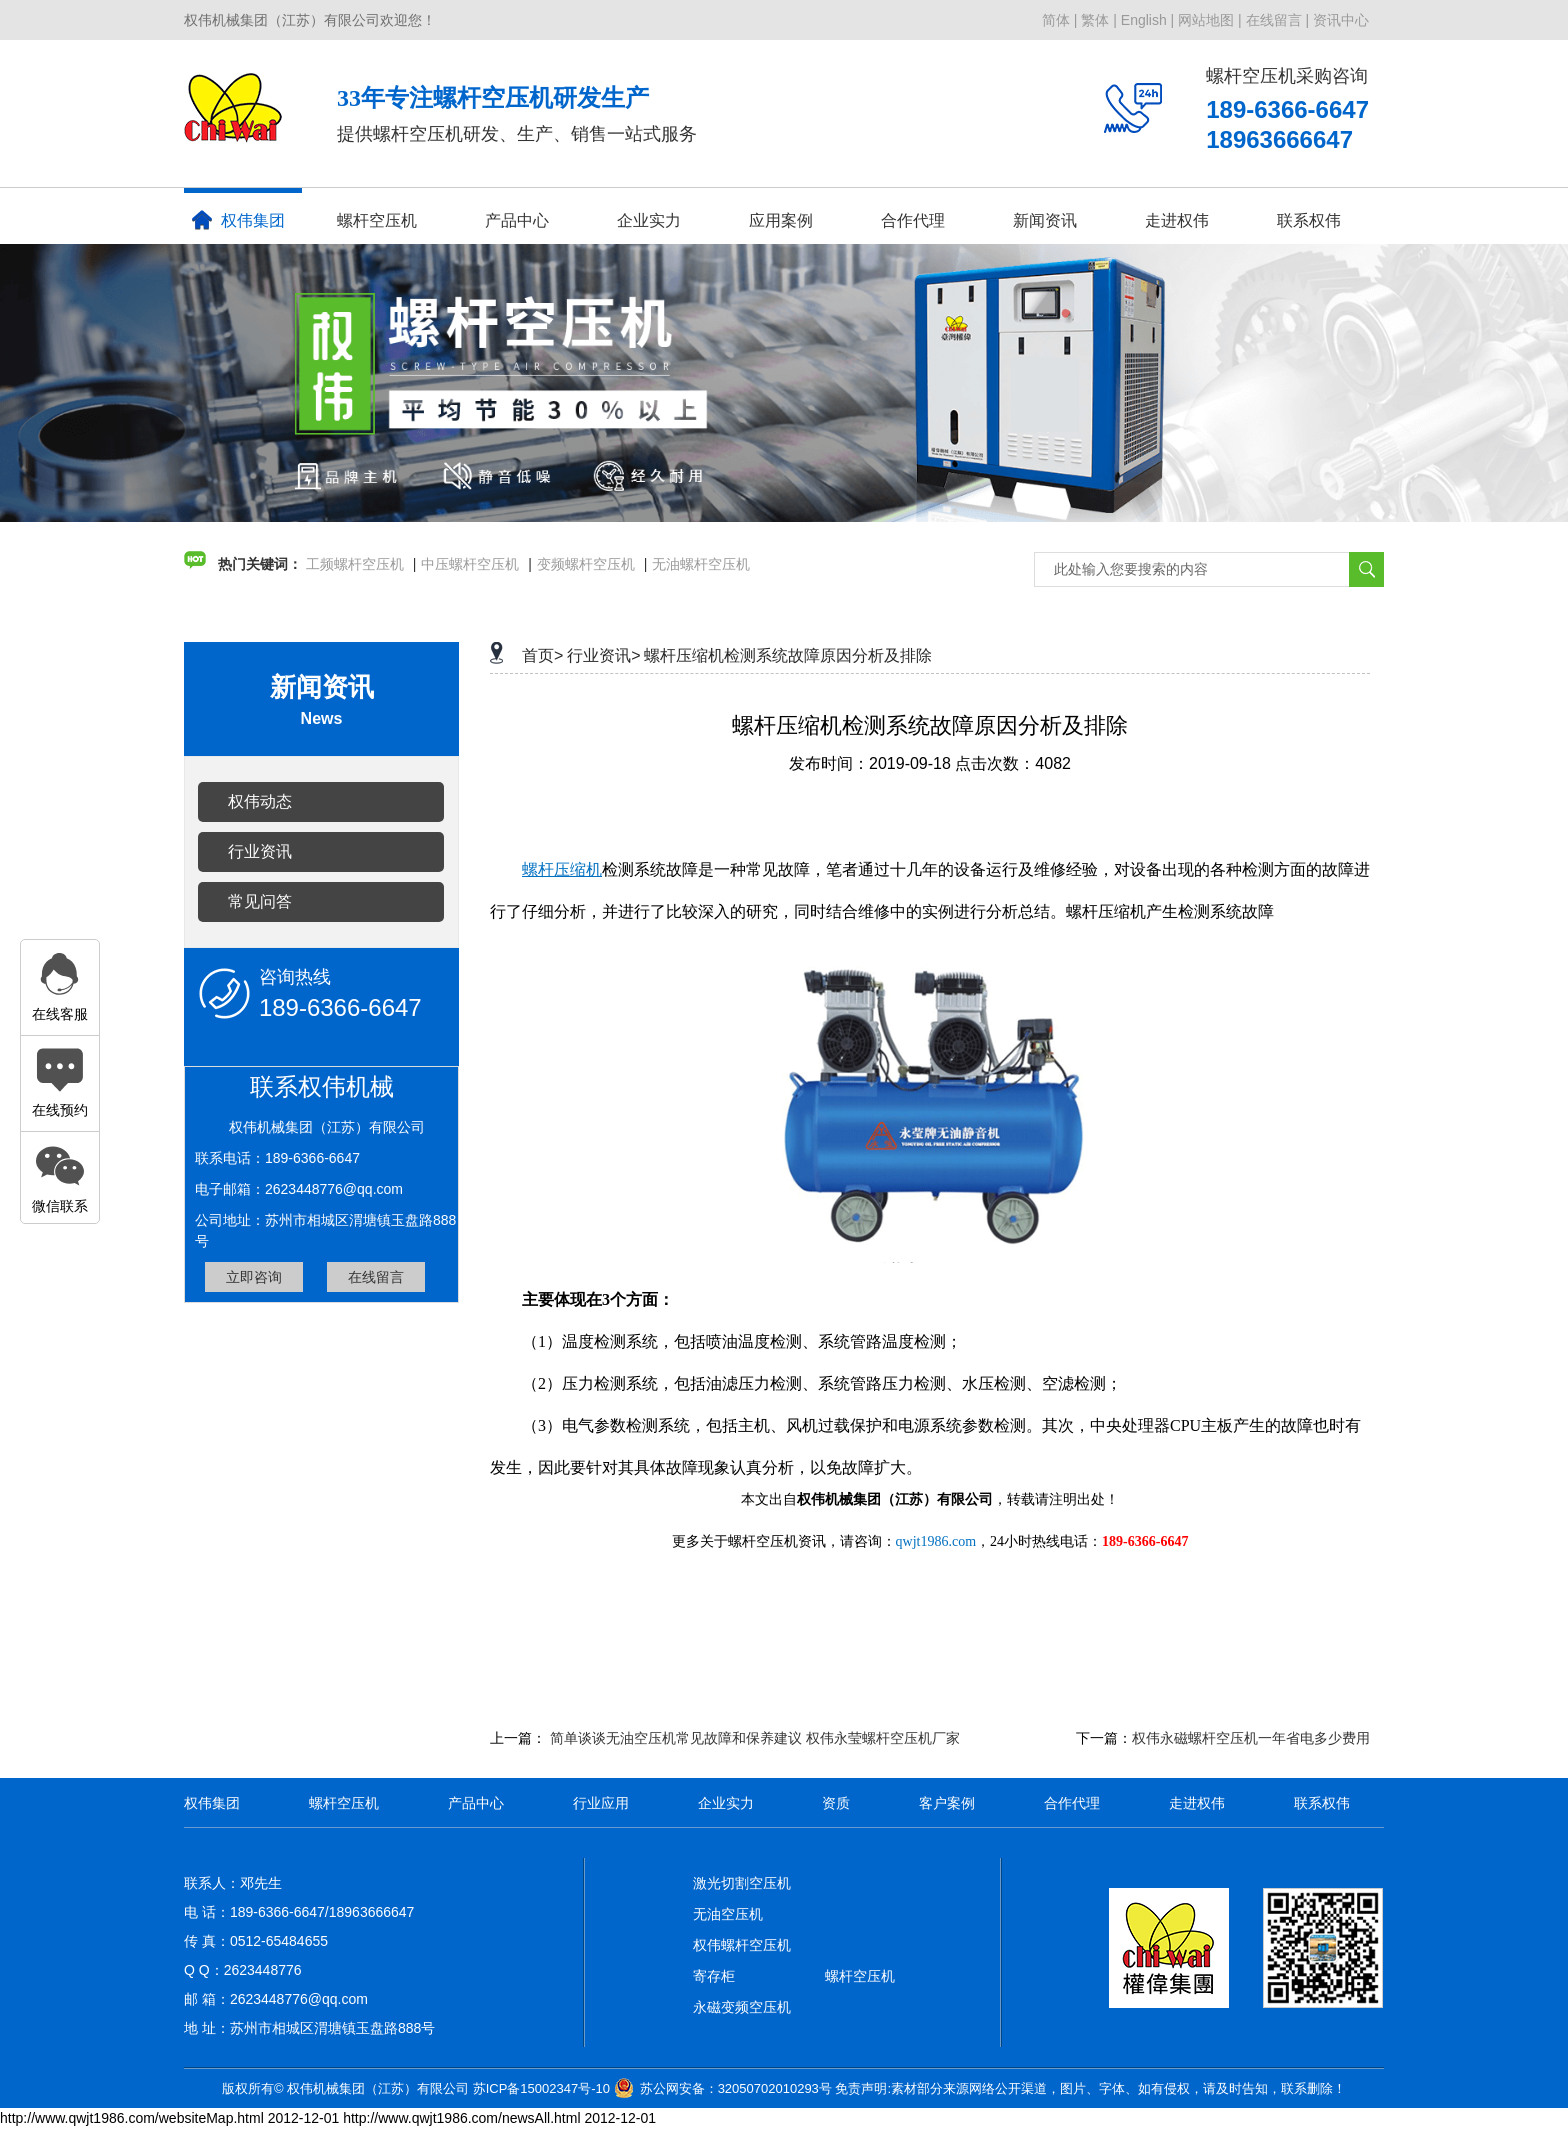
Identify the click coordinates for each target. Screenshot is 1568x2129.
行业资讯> (603, 655)
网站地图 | (1210, 20)
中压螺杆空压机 (470, 564)
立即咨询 (254, 1277)
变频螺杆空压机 (586, 564)
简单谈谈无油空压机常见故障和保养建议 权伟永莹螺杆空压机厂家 (755, 1738)
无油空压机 (728, 1914)
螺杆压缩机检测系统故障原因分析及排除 (788, 655)
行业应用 (601, 1803)
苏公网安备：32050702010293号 (736, 2088)
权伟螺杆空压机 (742, 1945)
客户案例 (947, 1803)
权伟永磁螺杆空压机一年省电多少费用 (1251, 1738)
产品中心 (517, 220)
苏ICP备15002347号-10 (541, 2088)
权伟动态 (260, 801)
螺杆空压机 (377, 220)
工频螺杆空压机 (355, 564)
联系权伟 (1309, 220)
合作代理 (913, 220)
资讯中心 (1341, 20)
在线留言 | (1278, 20)
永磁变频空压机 (742, 2007)
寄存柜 (714, 1976)
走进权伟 (1177, 220)
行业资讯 (260, 851)
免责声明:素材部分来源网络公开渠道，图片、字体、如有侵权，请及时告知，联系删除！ (1090, 2088)
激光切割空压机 (742, 1883)
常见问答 (260, 901)
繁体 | (1099, 20)
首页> (542, 655)
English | (1147, 20)
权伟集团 (238, 220)
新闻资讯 (1045, 220)
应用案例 (781, 220)
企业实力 (649, 220)
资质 (836, 1803)
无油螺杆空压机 (701, 564)
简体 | (1060, 20)
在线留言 (376, 1277)
